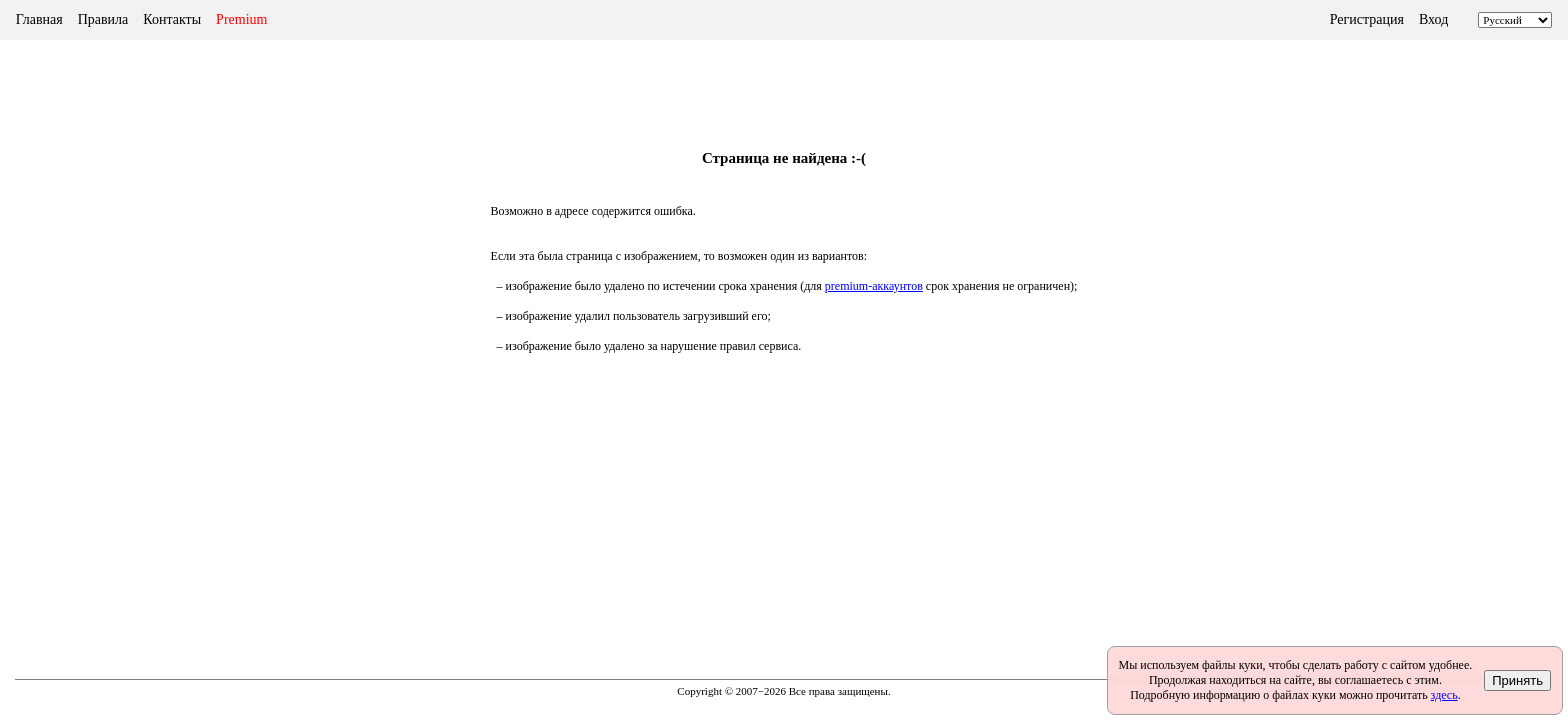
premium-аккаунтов (874, 286)
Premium (241, 19)
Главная (39, 19)
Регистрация (1367, 19)
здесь (1444, 695)
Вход (1433, 19)
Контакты (172, 19)
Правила (103, 19)
